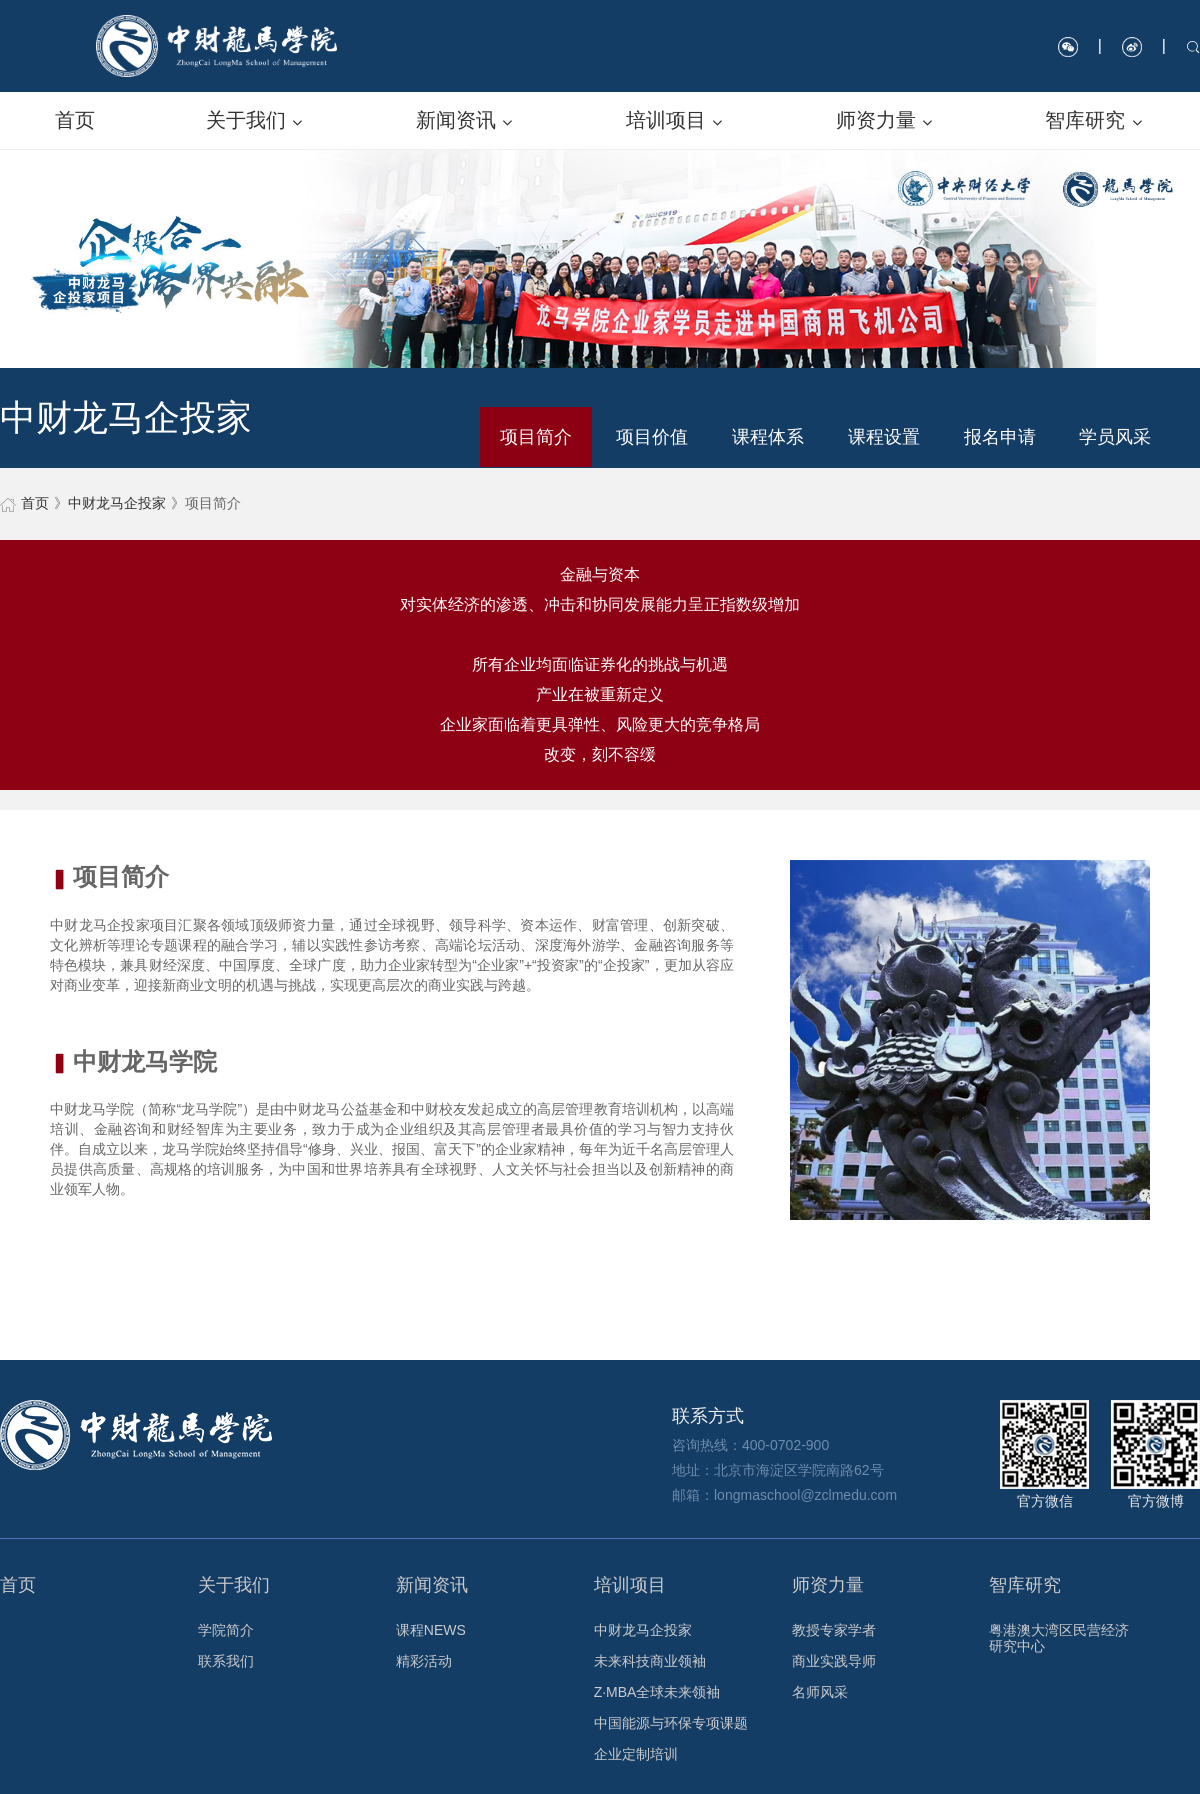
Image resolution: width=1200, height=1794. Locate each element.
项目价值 (652, 437)
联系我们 (226, 1661)
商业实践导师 (834, 1661)
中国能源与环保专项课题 (671, 1723)
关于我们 (234, 1585)
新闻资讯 (432, 1585)
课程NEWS (431, 1630)
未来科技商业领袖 (650, 1661)
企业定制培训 (636, 1754)
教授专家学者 (834, 1630)
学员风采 (1115, 437)
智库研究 (1025, 1585)
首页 (35, 503)
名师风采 (820, 1692)
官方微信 (1044, 1454)
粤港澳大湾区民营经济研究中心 (1059, 1638)
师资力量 (828, 1585)
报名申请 (1000, 437)
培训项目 (630, 1585)
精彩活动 (424, 1661)
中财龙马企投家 (117, 503)
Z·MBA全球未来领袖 (657, 1692)
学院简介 (226, 1630)
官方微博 (1155, 1454)
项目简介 (536, 437)
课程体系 (768, 437)
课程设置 (884, 437)
